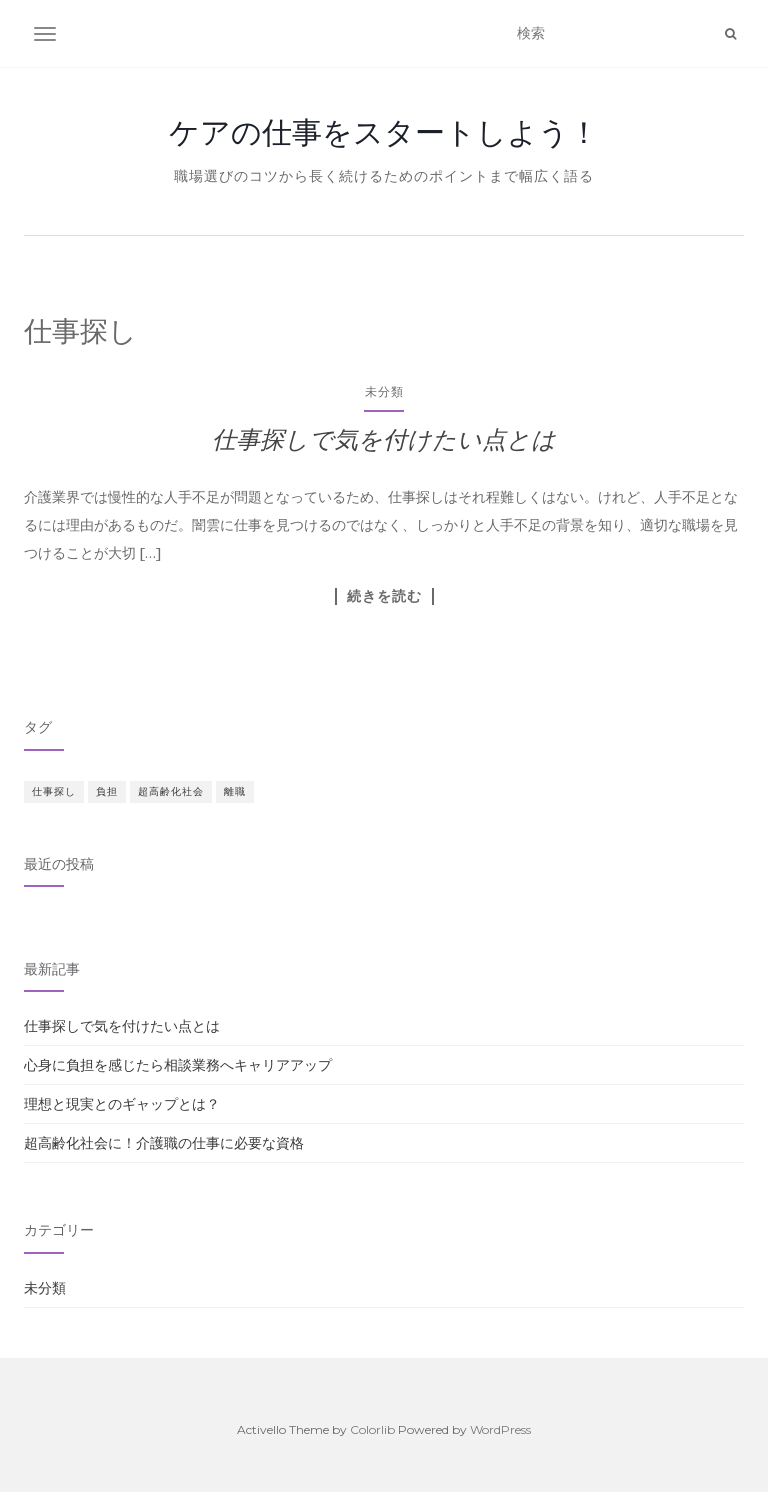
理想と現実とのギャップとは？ (122, 1104)
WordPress (500, 1429)
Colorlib (372, 1429)
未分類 (384, 391)
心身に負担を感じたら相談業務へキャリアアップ (178, 1065)
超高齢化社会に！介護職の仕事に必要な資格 (164, 1143)
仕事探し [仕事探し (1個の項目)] (54, 791)
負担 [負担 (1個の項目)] (107, 791)
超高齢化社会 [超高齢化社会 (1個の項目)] (171, 791)
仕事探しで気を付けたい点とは (384, 439)
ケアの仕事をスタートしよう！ (384, 132)
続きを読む (384, 596)
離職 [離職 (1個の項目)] (235, 791)
